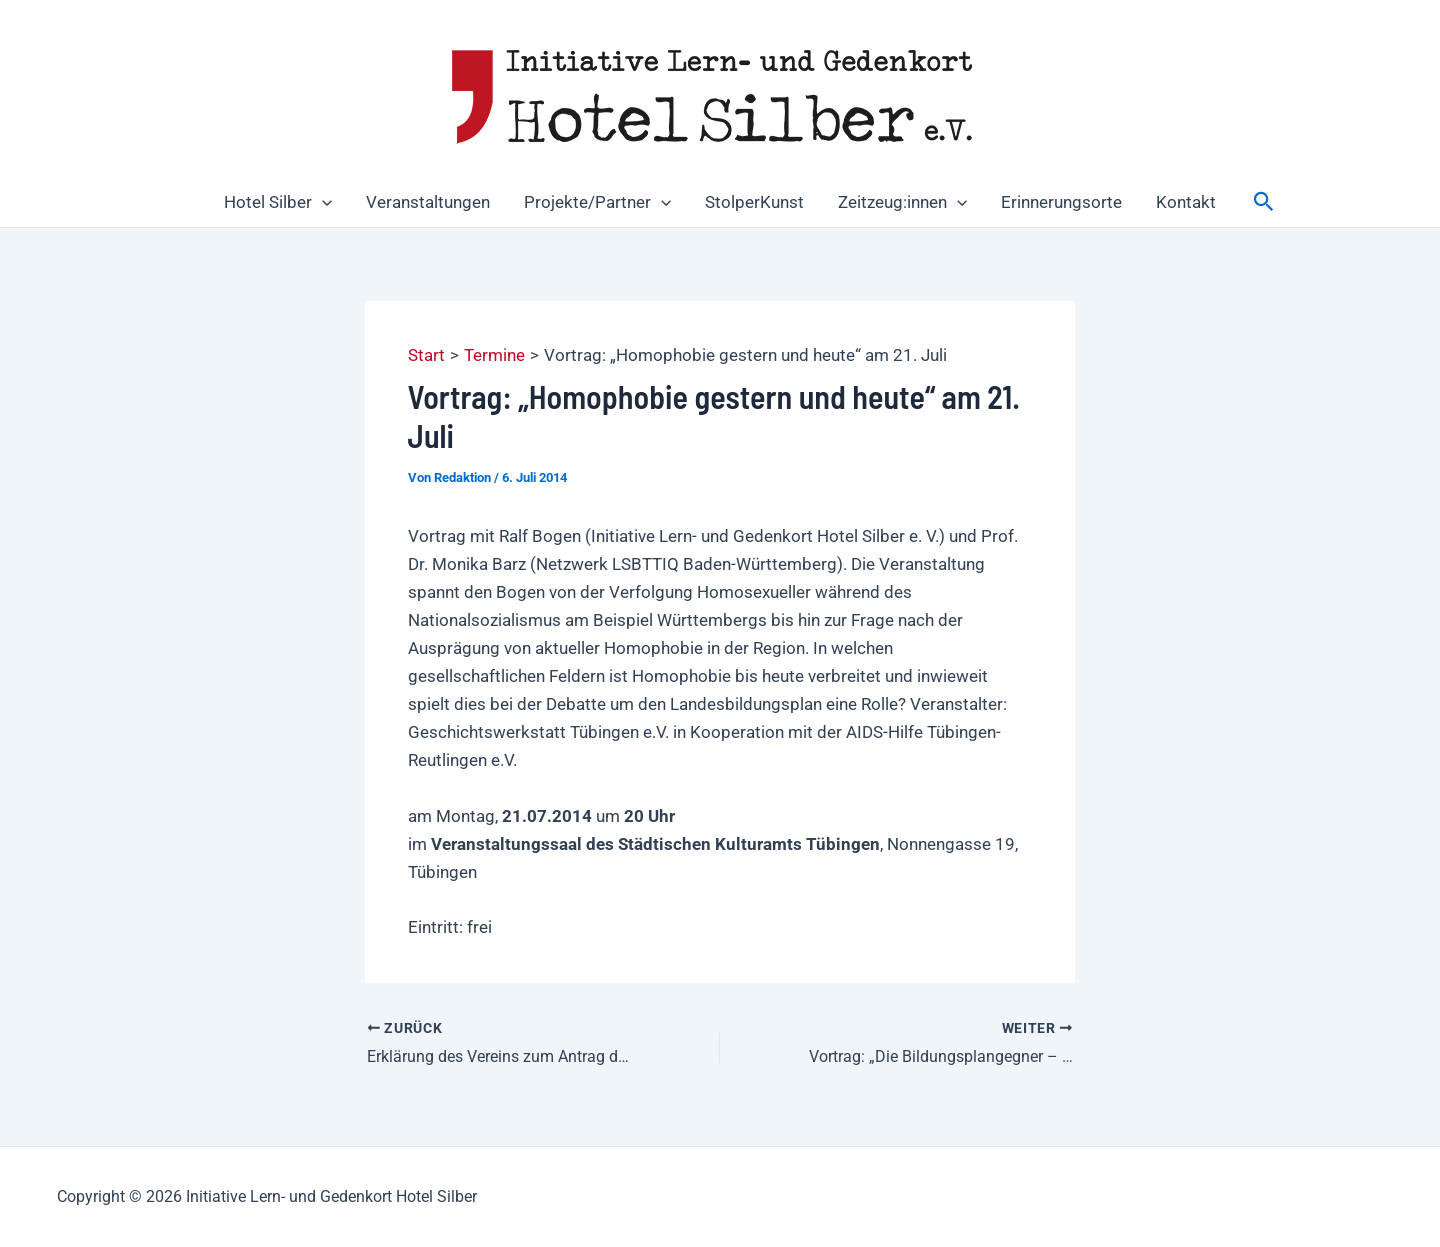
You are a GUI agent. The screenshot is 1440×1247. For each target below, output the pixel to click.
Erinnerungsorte (1061, 202)
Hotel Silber (278, 202)
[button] (322, 202)
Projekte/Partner (597, 202)
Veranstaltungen (428, 202)
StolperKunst (754, 202)
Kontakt (1186, 202)
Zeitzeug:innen (902, 202)
